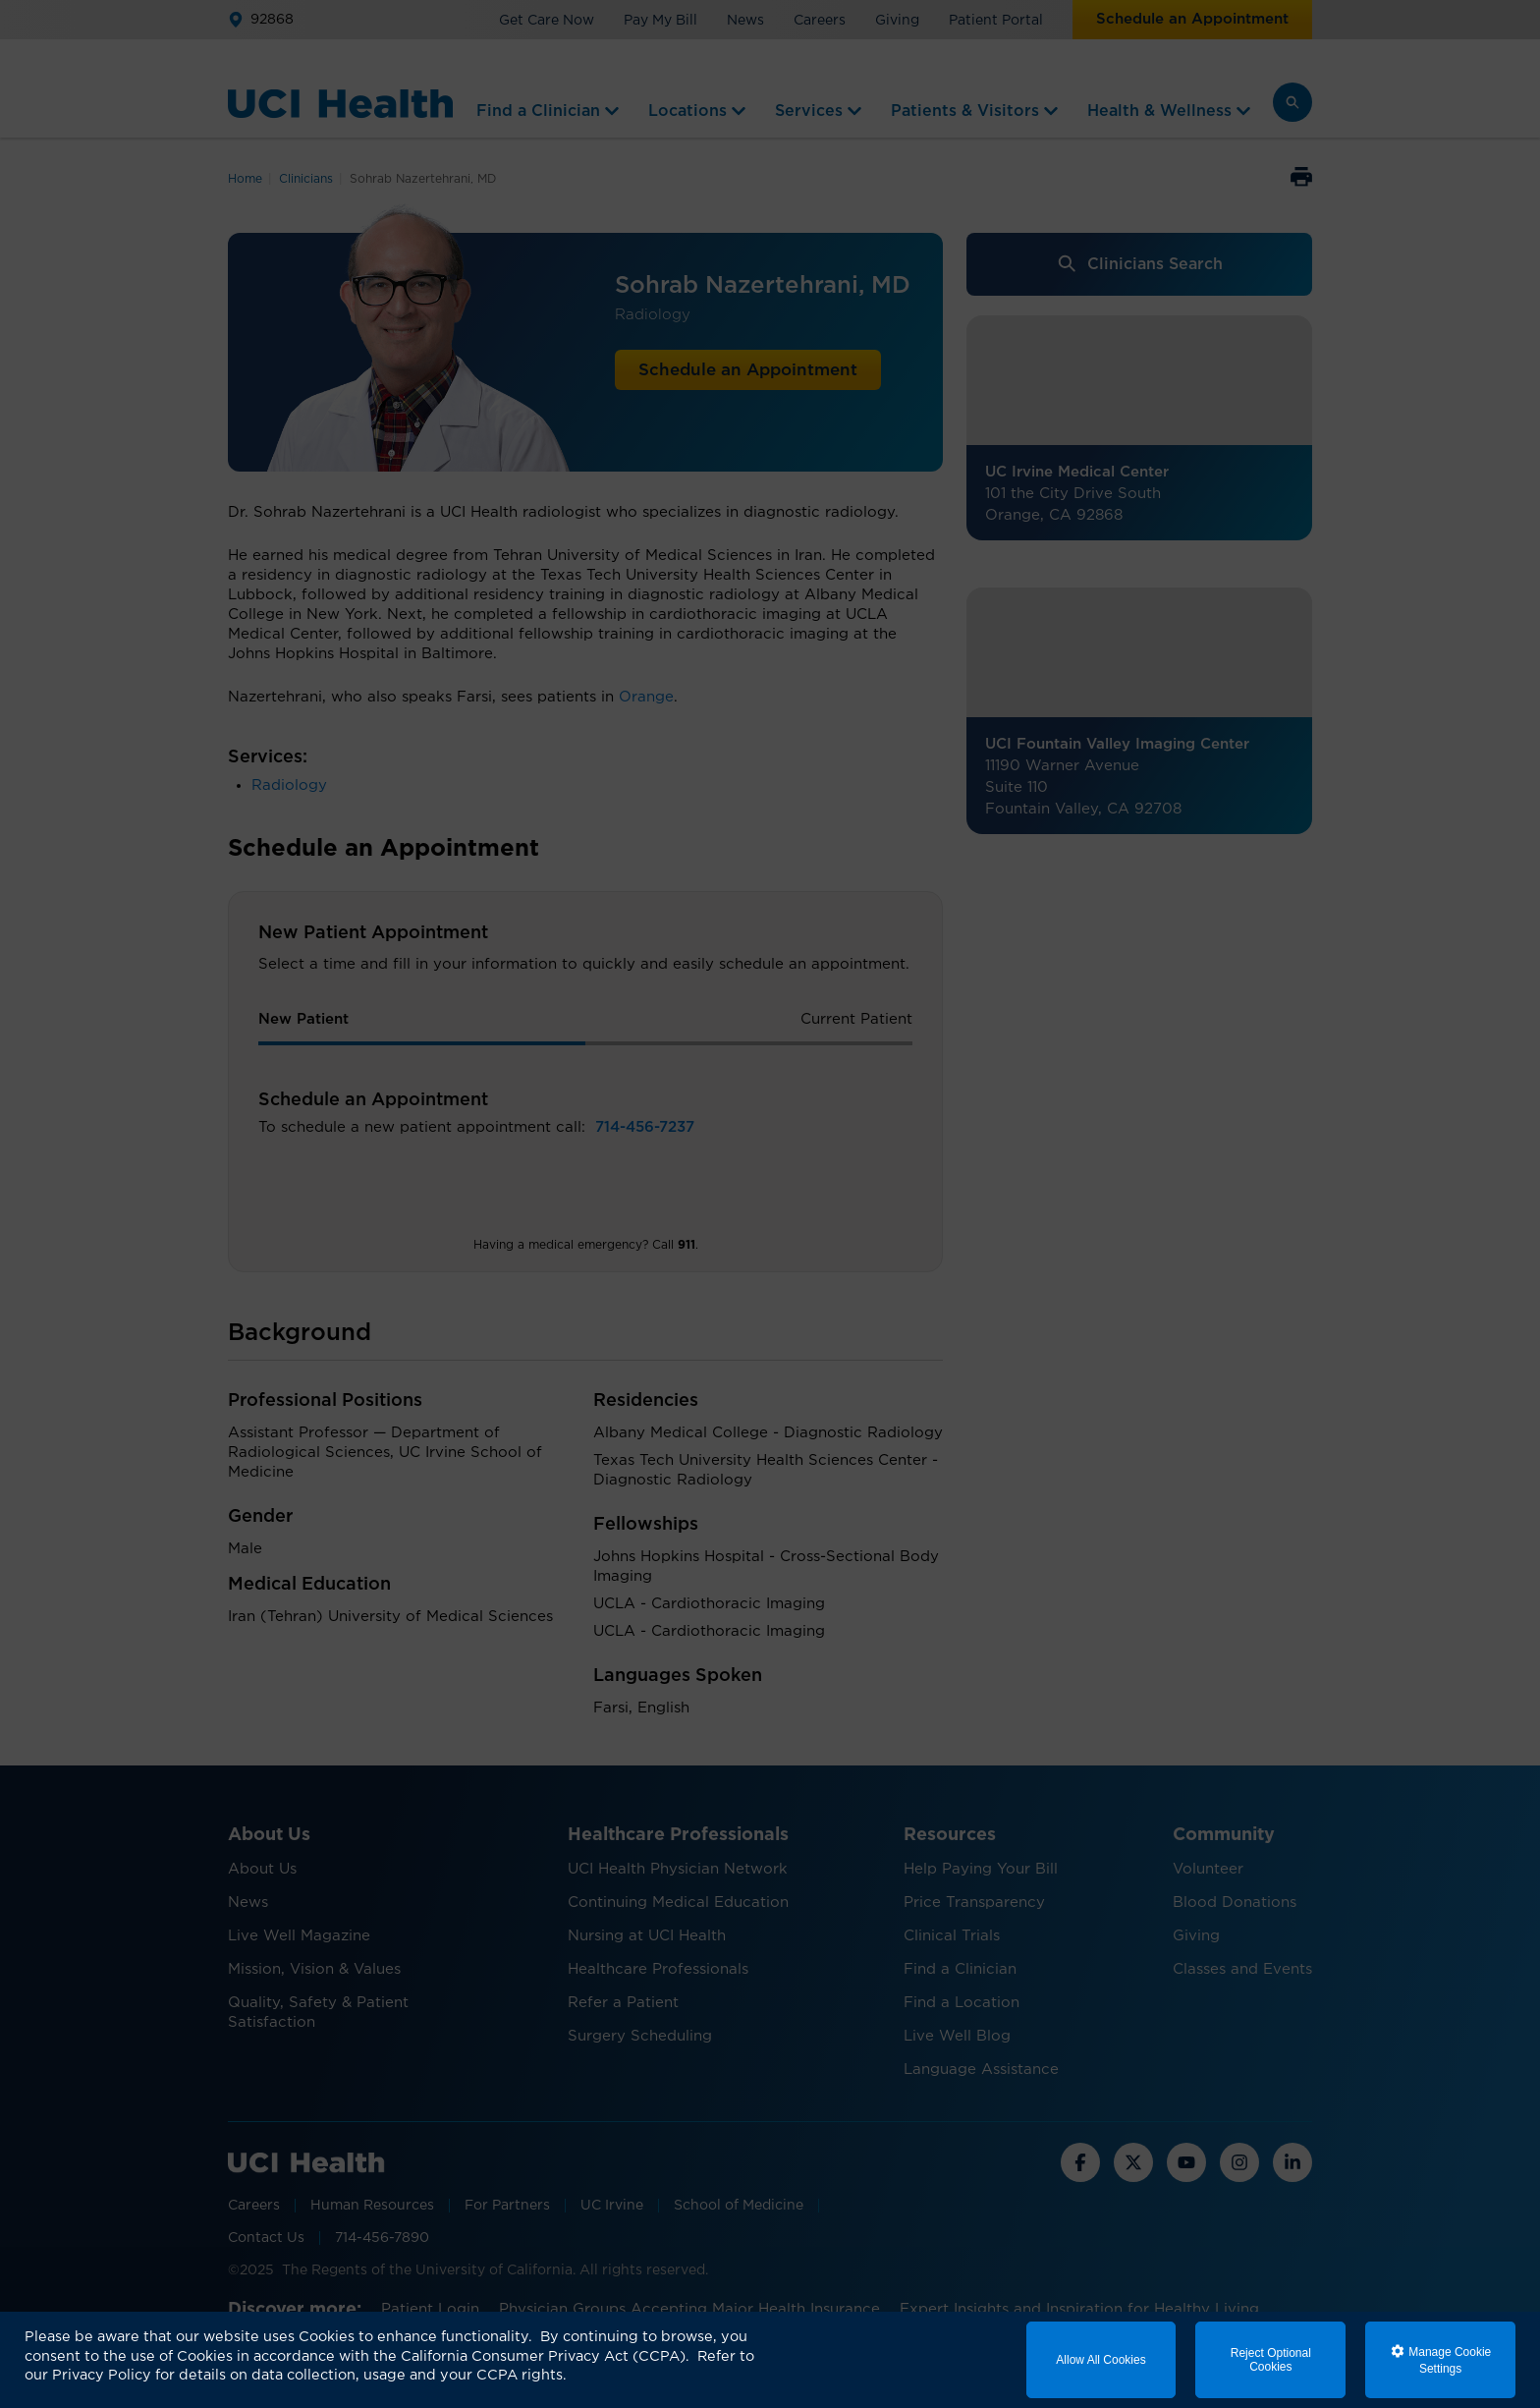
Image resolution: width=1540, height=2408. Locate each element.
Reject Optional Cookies (1271, 2360)
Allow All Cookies (1100, 2360)
